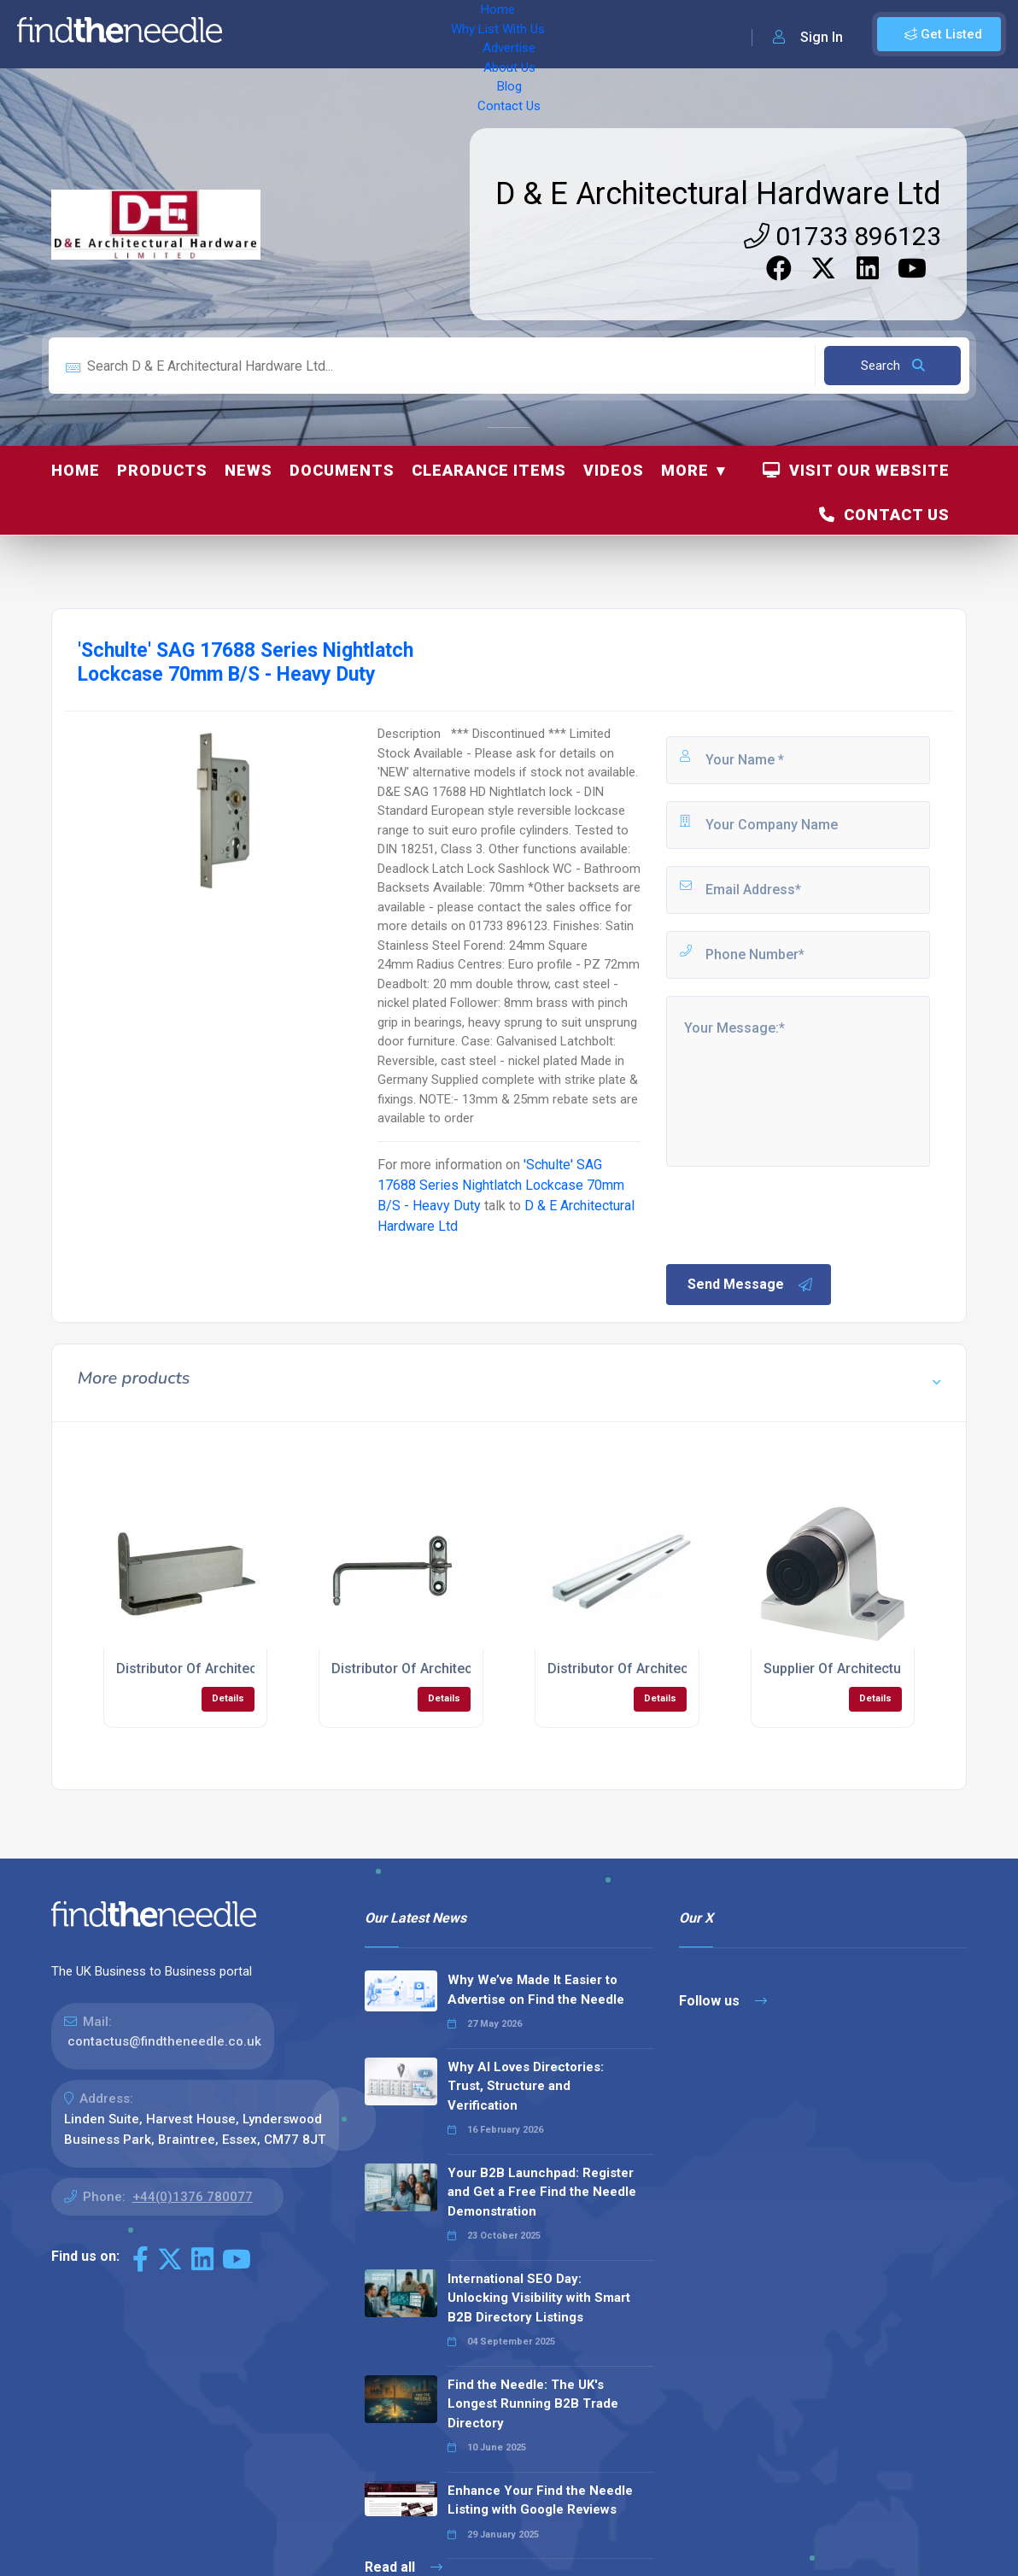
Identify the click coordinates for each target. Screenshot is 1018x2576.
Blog (580, 34)
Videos (613, 470)
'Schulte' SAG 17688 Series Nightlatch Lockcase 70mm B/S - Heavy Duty (500, 1185)
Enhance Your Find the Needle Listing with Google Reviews (540, 2500)
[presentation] (793, 1213)
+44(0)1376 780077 (192, 2196)
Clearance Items (489, 470)
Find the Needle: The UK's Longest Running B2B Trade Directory (533, 2404)
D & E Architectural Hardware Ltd (718, 194)
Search (893, 365)
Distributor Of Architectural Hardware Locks (684, 1668)
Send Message (750, 1284)
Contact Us (646, 34)
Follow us (723, 2001)
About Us (520, 34)
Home (259, 34)
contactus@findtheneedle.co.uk (164, 2041)
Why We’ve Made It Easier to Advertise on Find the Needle (536, 1989)
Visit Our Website (856, 470)
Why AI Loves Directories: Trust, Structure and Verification (526, 2086)
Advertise (445, 34)
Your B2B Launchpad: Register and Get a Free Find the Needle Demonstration (542, 2192)
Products (162, 470)
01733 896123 (842, 236)
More (685, 470)
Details (228, 1698)
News (248, 470)
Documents (342, 470)
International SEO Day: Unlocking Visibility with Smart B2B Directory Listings (539, 2298)
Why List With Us (346, 34)
